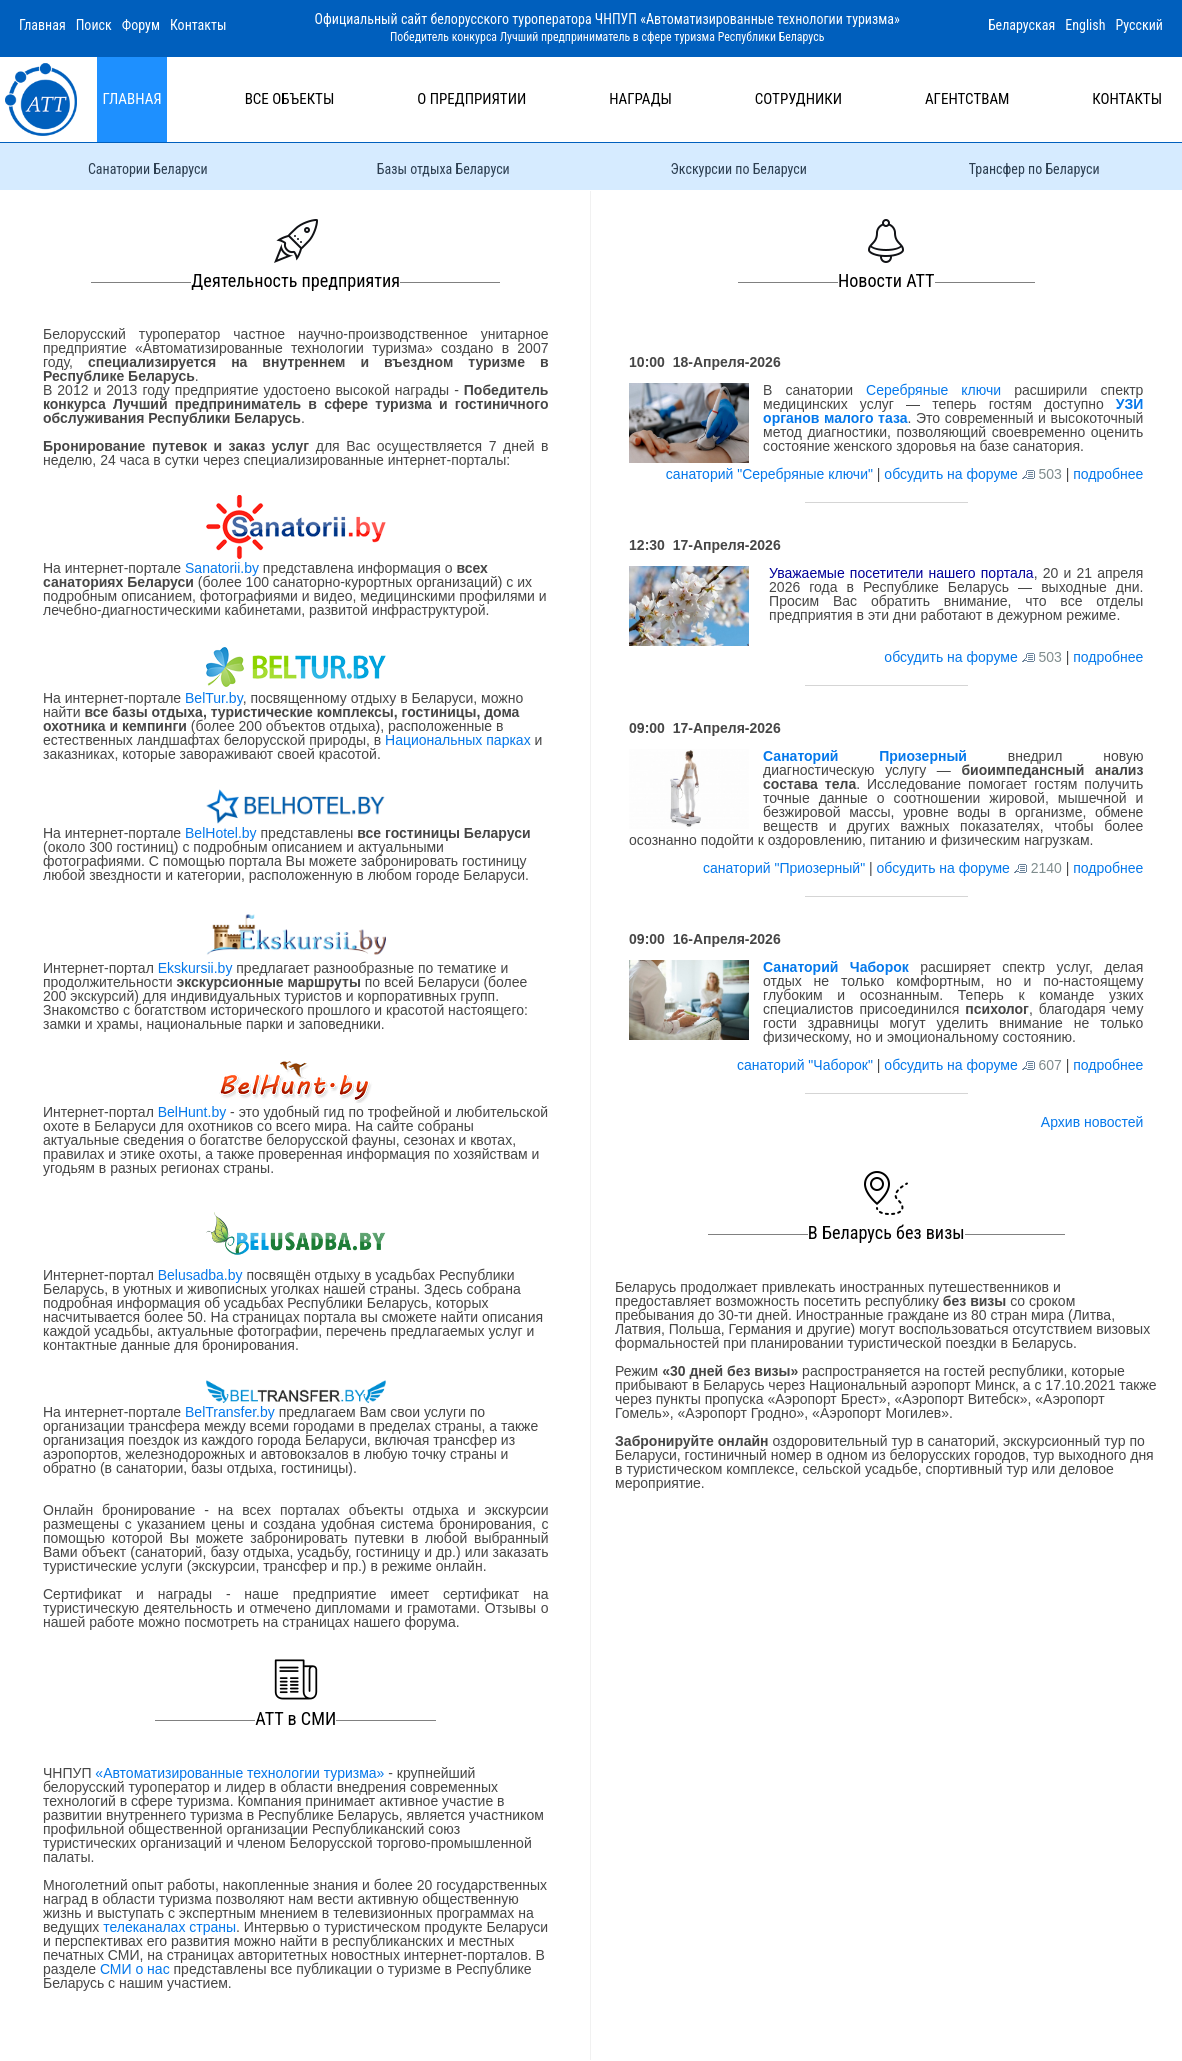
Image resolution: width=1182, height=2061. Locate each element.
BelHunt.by (194, 1112)
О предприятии (471, 99)
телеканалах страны (169, 1927)
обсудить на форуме (950, 474)
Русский (1139, 25)
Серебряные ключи (933, 390)
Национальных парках (458, 740)
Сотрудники (798, 99)
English (1085, 25)
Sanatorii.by (222, 568)
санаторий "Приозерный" (786, 868)
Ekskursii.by (195, 968)
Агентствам (967, 99)
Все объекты (290, 99)
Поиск (94, 25)
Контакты (198, 25)
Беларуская (1021, 25)
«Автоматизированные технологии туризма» (239, 1773)
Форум (141, 25)
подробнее (1108, 474)
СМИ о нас (135, 1969)
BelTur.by (214, 698)
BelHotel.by (222, 833)
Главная (42, 25)
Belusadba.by (200, 1275)
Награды (640, 99)
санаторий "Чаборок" (807, 1065)
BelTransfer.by (232, 1412)
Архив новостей (1092, 1122)
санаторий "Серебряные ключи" (771, 474)
